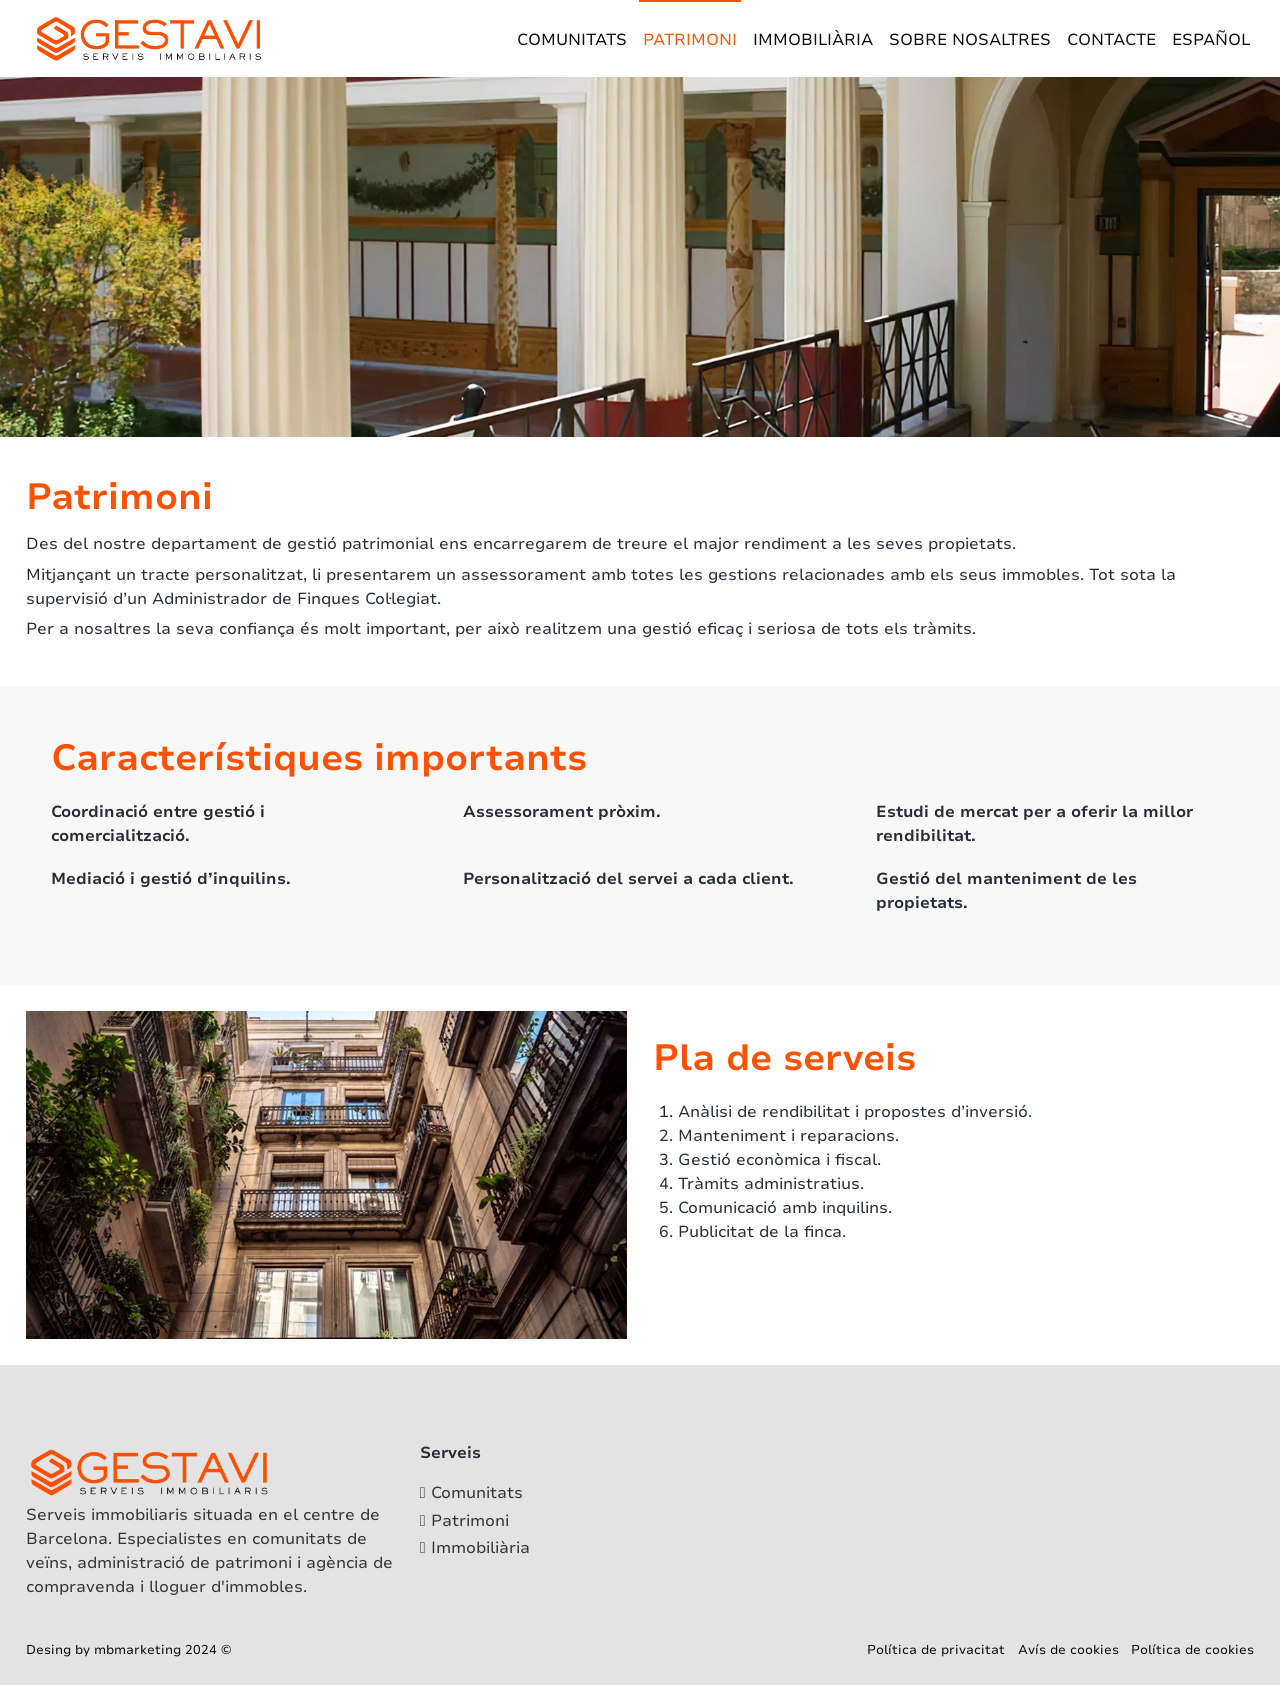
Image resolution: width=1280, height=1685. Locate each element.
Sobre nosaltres (970, 40)
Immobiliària (813, 40)
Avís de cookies (1068, 1650)
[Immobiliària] (475, 1548)
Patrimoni (690, 40)
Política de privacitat (936, 1650)
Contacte (1111, 40)
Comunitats (572, 40)
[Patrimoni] (475, 1521)
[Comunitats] (475, 1493)
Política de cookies (1192, 1650)
